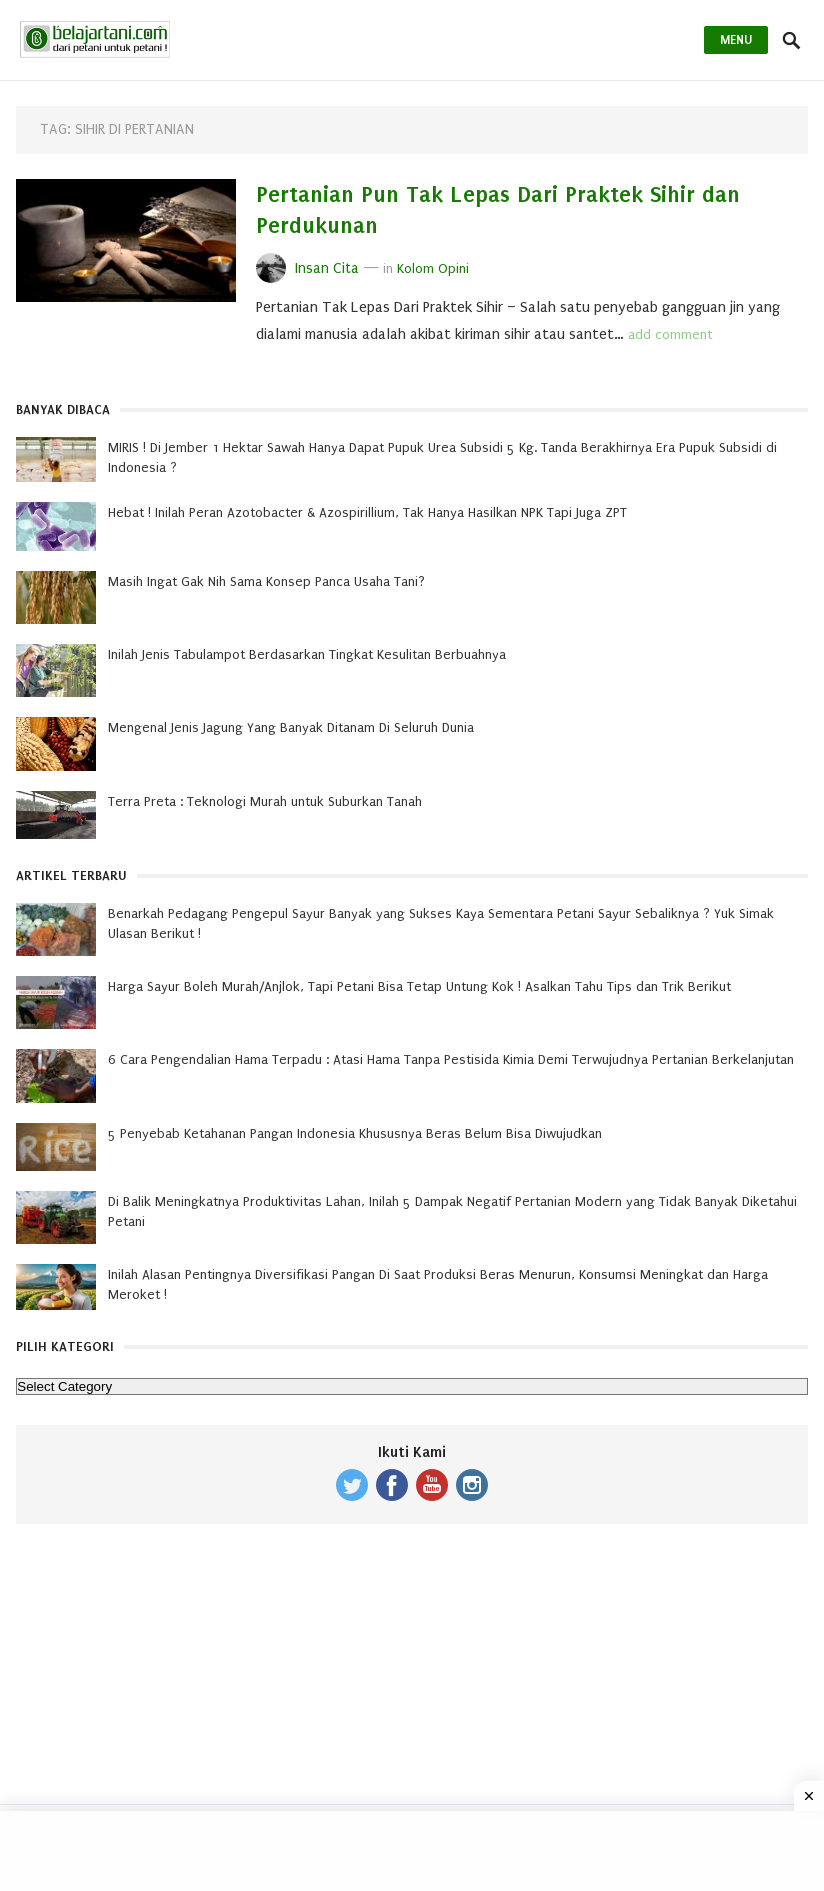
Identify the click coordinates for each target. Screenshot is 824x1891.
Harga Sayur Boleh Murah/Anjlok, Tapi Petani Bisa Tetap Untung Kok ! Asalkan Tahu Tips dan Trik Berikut (419, 986)
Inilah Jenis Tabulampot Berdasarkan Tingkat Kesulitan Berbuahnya (307, 654)
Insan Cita (327, 268)
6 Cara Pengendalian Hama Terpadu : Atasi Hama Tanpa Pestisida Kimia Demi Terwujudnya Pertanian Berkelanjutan (451, 1059)
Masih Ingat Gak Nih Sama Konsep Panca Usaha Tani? (266, 581)
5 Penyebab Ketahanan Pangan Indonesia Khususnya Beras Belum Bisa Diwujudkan (355, 1133)
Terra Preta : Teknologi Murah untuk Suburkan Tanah (265, 801)
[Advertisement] (412, 1679)
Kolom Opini (433, 268)
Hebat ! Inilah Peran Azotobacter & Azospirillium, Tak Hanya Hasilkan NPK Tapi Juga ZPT (367, 512)
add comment (670, 334)
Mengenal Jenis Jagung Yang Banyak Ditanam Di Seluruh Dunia (291, 727)
